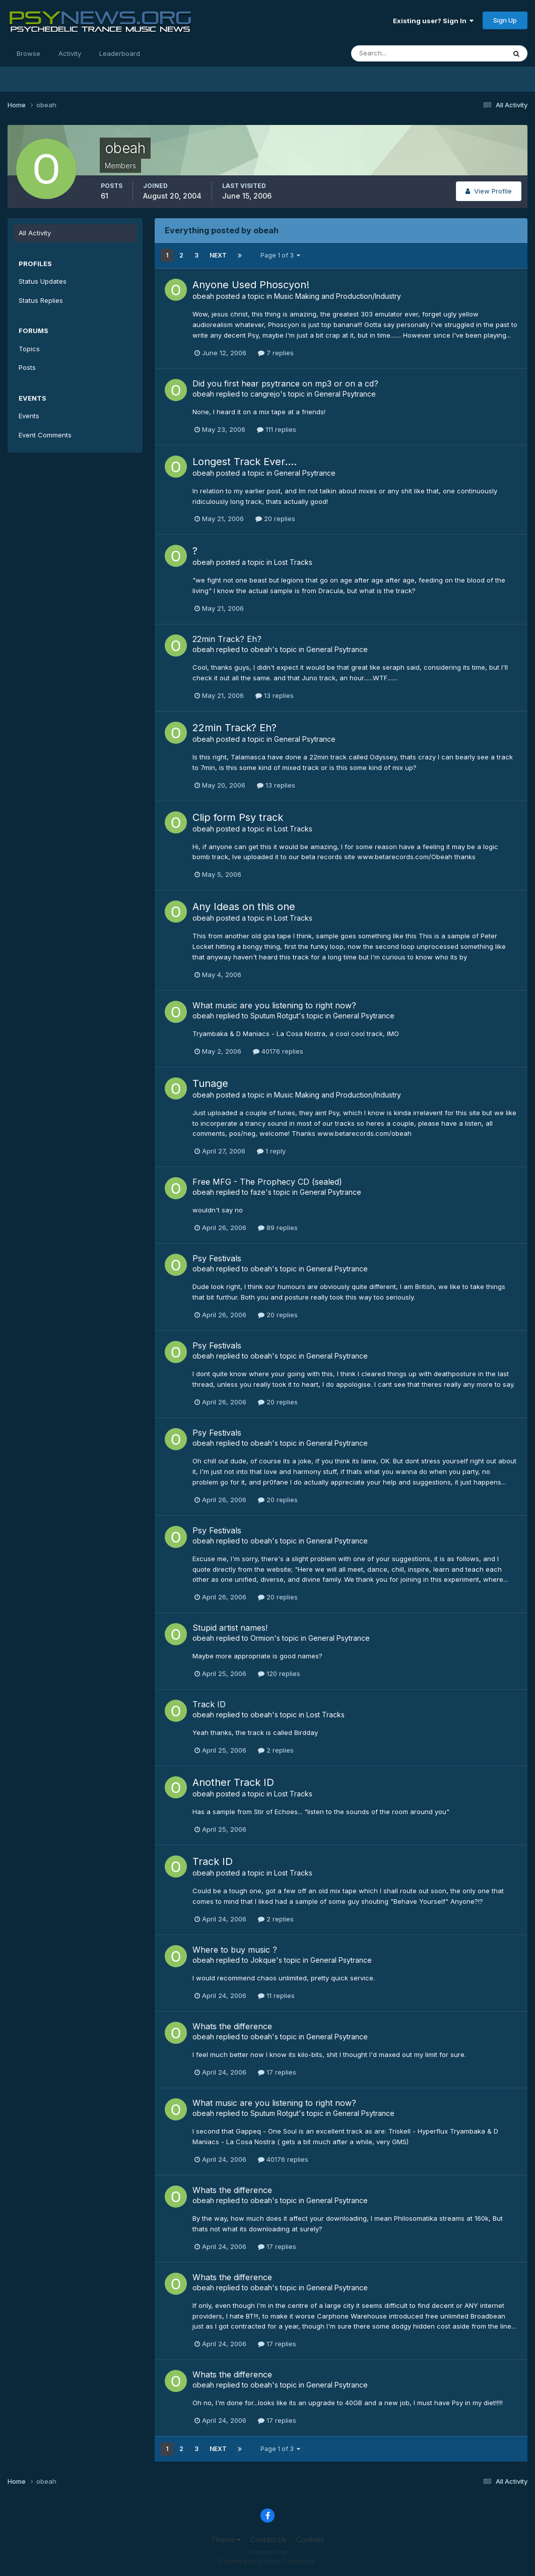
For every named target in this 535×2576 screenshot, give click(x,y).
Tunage (210, 1083)
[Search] (395, 53)
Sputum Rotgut (274, 1015)
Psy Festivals (216, 1258)
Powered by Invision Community (267, 2561)
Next (218, 255)
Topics (29, 349)
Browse (28, 53)
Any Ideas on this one (243, 906)
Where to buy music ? (234, 1950)
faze (257, 1192)
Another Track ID (233, 1782)
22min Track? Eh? (226, 639)
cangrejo (265, 394)
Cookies (310, 2539)
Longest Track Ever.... (244, 462)
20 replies (275, 518)
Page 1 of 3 (280, 255)
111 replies (276, 429)
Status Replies (41, 300)
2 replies (276, 1750)
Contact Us (268, 2539)
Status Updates (42, 281)
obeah (203, 296)
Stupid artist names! (230, 1628)
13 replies (274, 695)
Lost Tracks (293, 562)
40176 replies (278, 1051)
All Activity (35, 233)
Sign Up (505, 20)
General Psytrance (345, 394)
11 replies (276, 1995)
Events (29, 416)
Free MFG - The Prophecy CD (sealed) (267, 1182)
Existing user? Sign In (433, 21)
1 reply (271, 1151)
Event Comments (45, 435)
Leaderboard (119, 53)
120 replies (279, 1673)
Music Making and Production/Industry (337, 296)
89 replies (278, 1227)
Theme (226, 2539)
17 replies (277, 2072)
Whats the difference (232, 2026)
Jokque (263, 1960)
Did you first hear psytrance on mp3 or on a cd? (285, 383)
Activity (69, 53)
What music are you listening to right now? (274, 1005)
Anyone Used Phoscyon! (250, 285)
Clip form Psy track (237, 817)
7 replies (276, 353)
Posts (27, 367)
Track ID (209, 1704)
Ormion (262, 1638)
